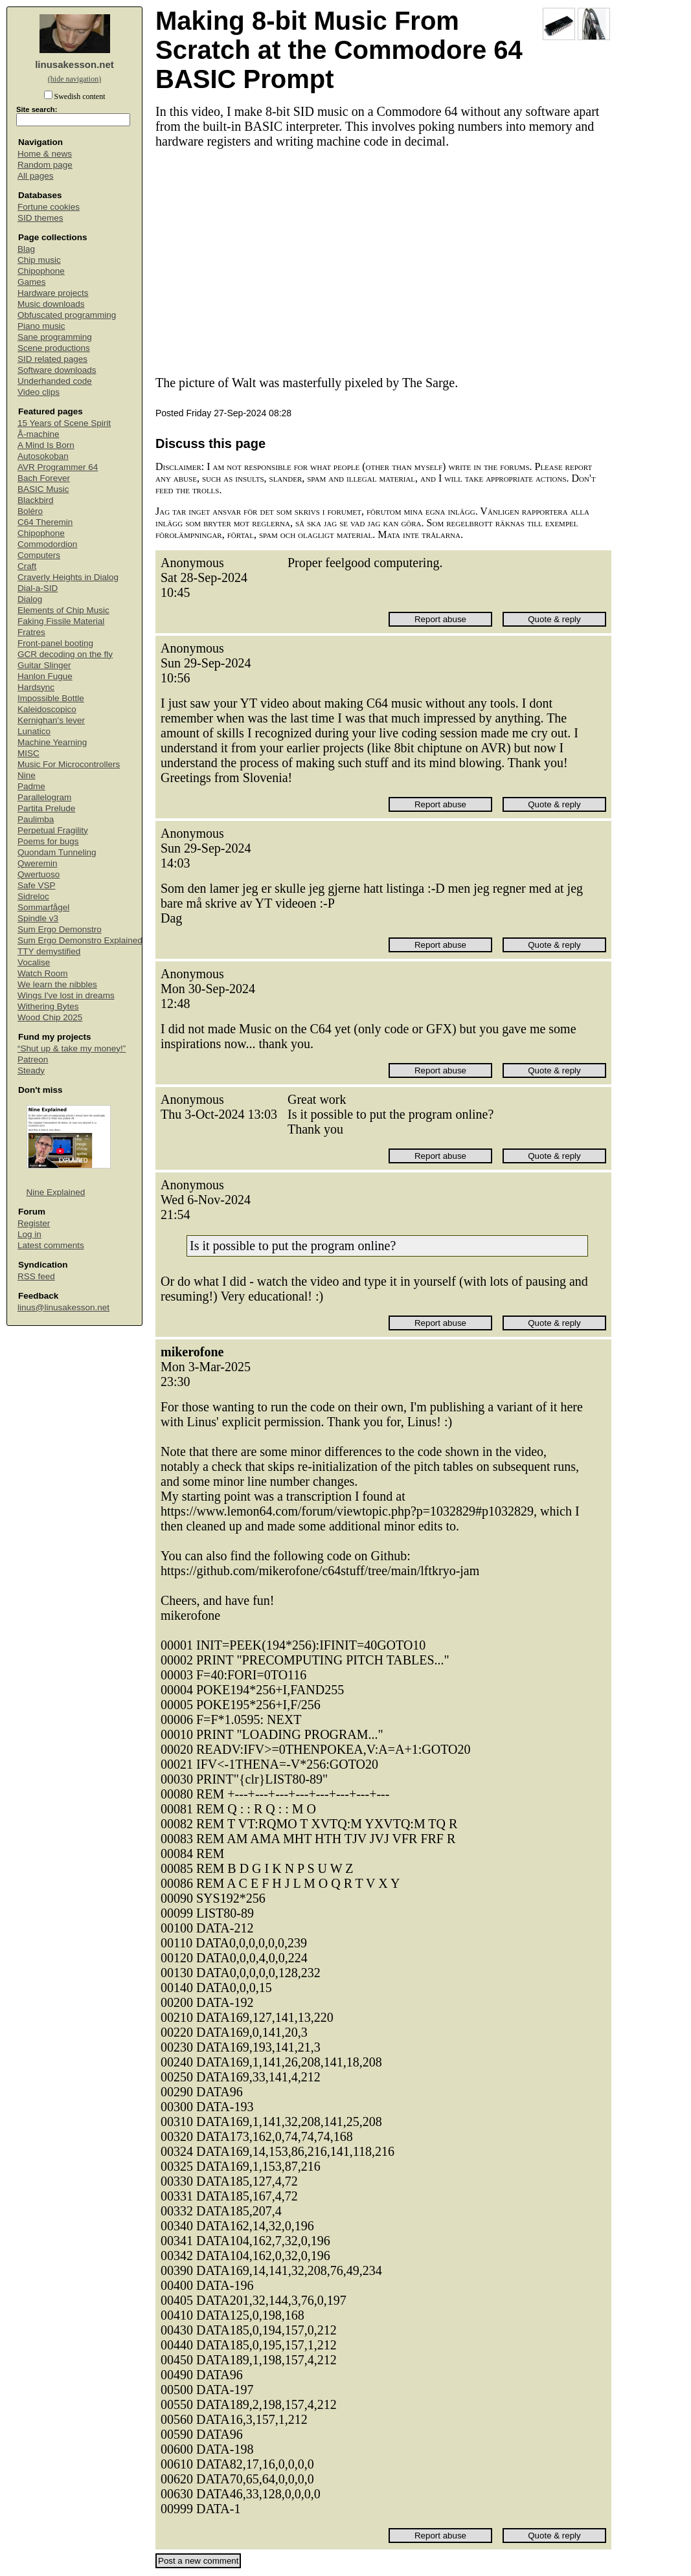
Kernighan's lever (51, 720)
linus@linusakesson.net (63, 1307)
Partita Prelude (46, 808)
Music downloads (51, 304)
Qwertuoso (38, 874)
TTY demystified (48, 951)
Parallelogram (44, 797)
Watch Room (42, 973)
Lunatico (34, 731)
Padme (31, 786)
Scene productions (53, 348)
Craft (26, 566)
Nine (26, 775)
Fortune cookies (48, 207)
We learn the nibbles (57, 984)
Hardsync (35, 687)
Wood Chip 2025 (49, 1017)
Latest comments (50, 1245)
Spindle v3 (37, 918)
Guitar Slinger (44, 665)
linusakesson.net (74, 64)
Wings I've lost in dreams (66, 995)
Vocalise (33, 962)
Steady (31, 1070)
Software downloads (56, 370)
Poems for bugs (48, 841)
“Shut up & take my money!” (71, 1048)
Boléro (30, 511)
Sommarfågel (43, 907)
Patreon (32, 1059)
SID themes (40, 218)
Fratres (31, 632)
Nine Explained (56, 1192)
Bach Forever (43, 478)
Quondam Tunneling (56, 852)
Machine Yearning (52, 742)
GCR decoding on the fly (65, 654)
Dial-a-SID (37, 588)
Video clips (38, 392)
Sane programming (54, 337)
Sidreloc (33, 896)
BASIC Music (43, 489)
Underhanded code (54, 381)
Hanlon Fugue (45, 676)
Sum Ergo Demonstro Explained (79, 940)
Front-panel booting (55, 643)
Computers (38, 555)
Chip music (39, 260)
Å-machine (38, 434)
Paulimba (35, 819)
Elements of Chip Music (63, 610)
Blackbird (35, 500)
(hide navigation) (74, 79)
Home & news (44, 154)
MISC (28, 753)
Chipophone (41, 271)
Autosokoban (43, 456)
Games (31, 282)
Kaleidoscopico (46, 709)
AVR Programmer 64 (57, 467)
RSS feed (36, 1276)
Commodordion (47, 544)
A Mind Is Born (45, 445)
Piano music (41, 326)
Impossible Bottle (50, 698)
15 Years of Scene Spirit (64, 423)
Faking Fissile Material (60, 621)
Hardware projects (53, 293)
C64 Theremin (45, 522)
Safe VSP (36, 885)
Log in (29, 1234)
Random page (45, 165)
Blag (26, 249)
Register (33, 1223)
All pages (35, 176)
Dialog (29, 599)
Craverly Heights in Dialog (68, 577)
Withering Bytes (48, 1006)
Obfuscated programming (66, 315)
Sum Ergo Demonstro (59, 929)
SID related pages (52, 359)
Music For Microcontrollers (68, 764)
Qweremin (37, 863)
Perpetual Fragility (52, 830)
